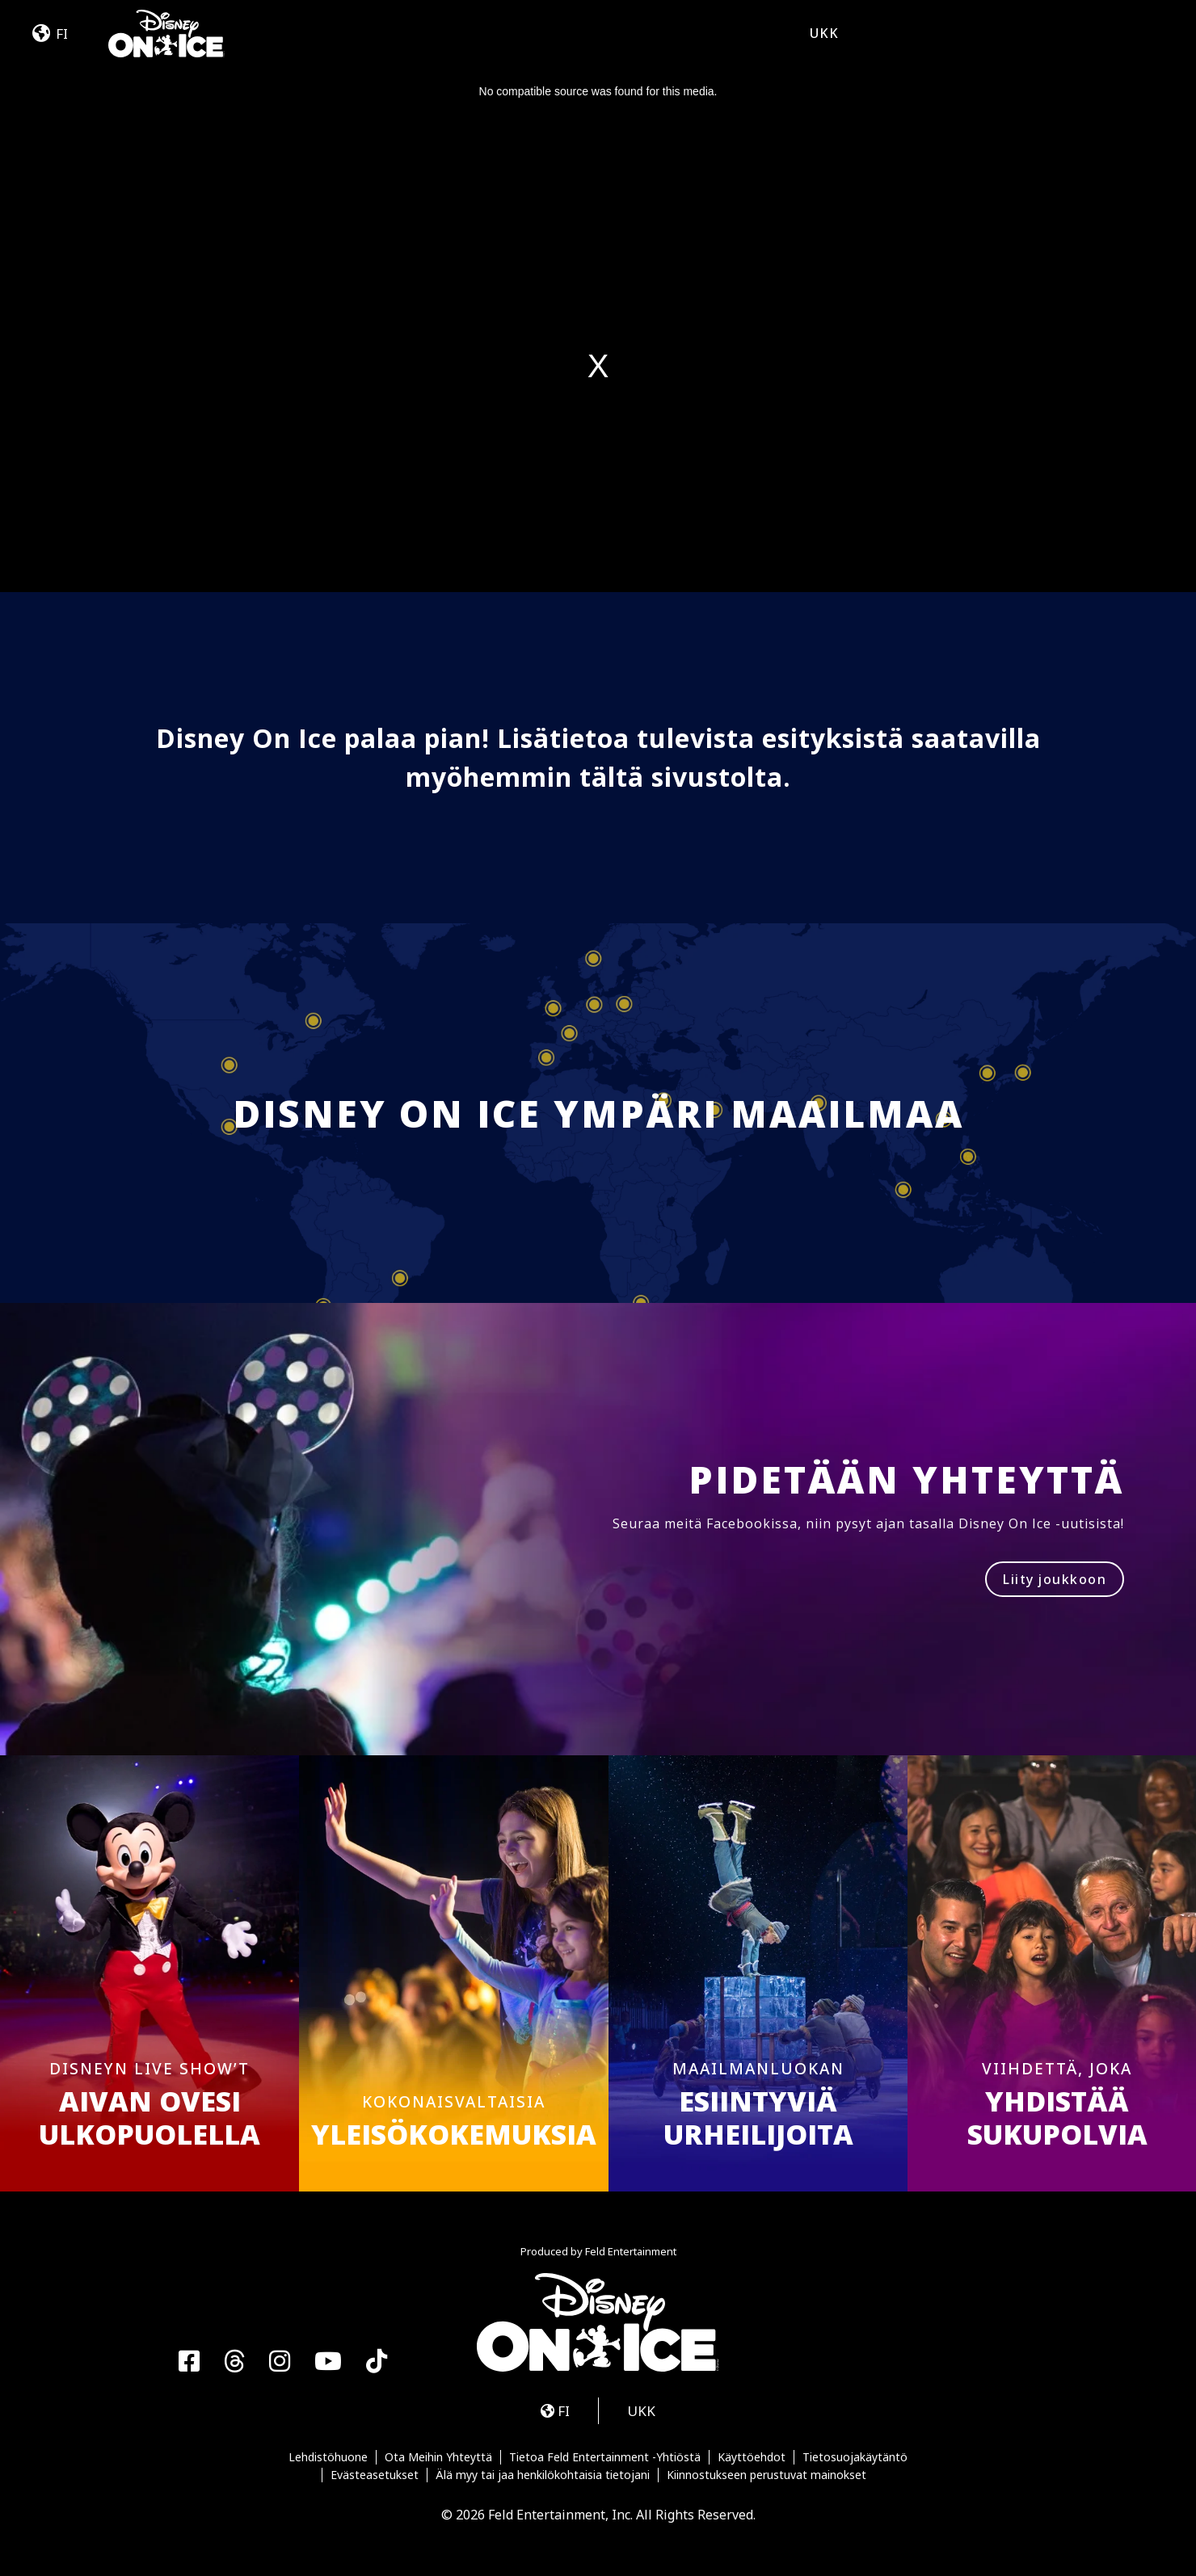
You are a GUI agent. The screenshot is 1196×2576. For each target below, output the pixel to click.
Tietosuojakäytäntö (855, 2457)
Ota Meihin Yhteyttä (438, 2457)
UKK (824, 33)
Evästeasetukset (375, 2475)
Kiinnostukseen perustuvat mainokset (766, 2475)
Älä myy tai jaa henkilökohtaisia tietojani (543, 2475)
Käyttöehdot (751, 2457)
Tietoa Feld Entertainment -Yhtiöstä (605, 2457)
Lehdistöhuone (328, 2457)
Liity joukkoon (1054, 1579)
